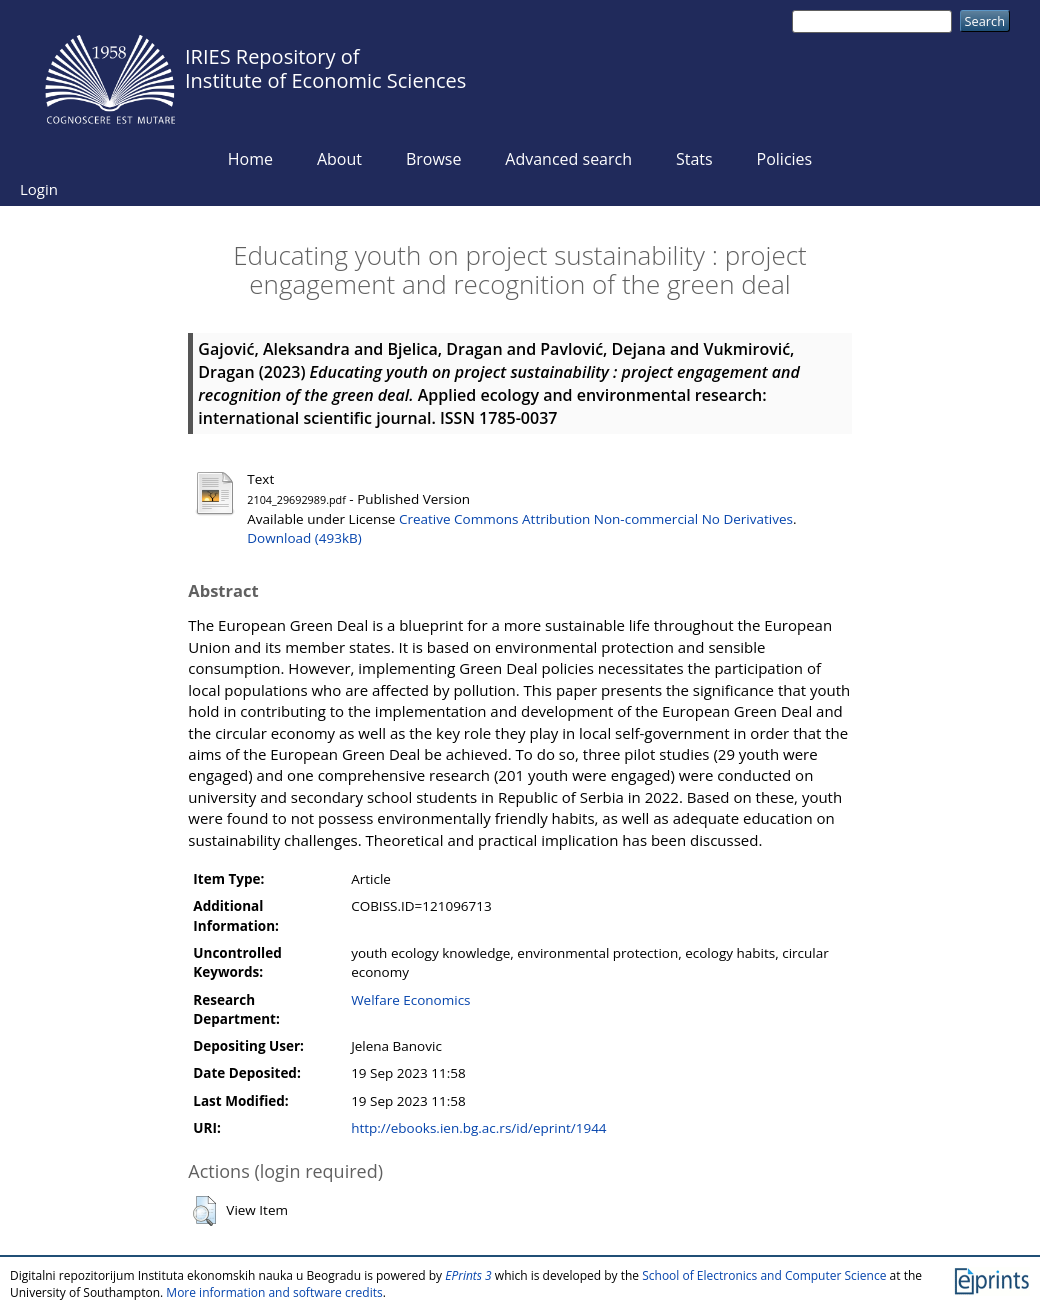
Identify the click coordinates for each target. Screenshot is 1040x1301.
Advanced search (568, 159)
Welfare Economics (410, 1000)
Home (250, 159)
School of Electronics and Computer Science (764, 1275)
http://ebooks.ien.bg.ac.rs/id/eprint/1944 (478, 1128)
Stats (694, 159)
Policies (785, 159)
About (339, 159)
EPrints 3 (468, 1275)
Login (39, 189)
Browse (434, 159)
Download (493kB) (304, 538)
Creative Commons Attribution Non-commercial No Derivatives (596, 519)
